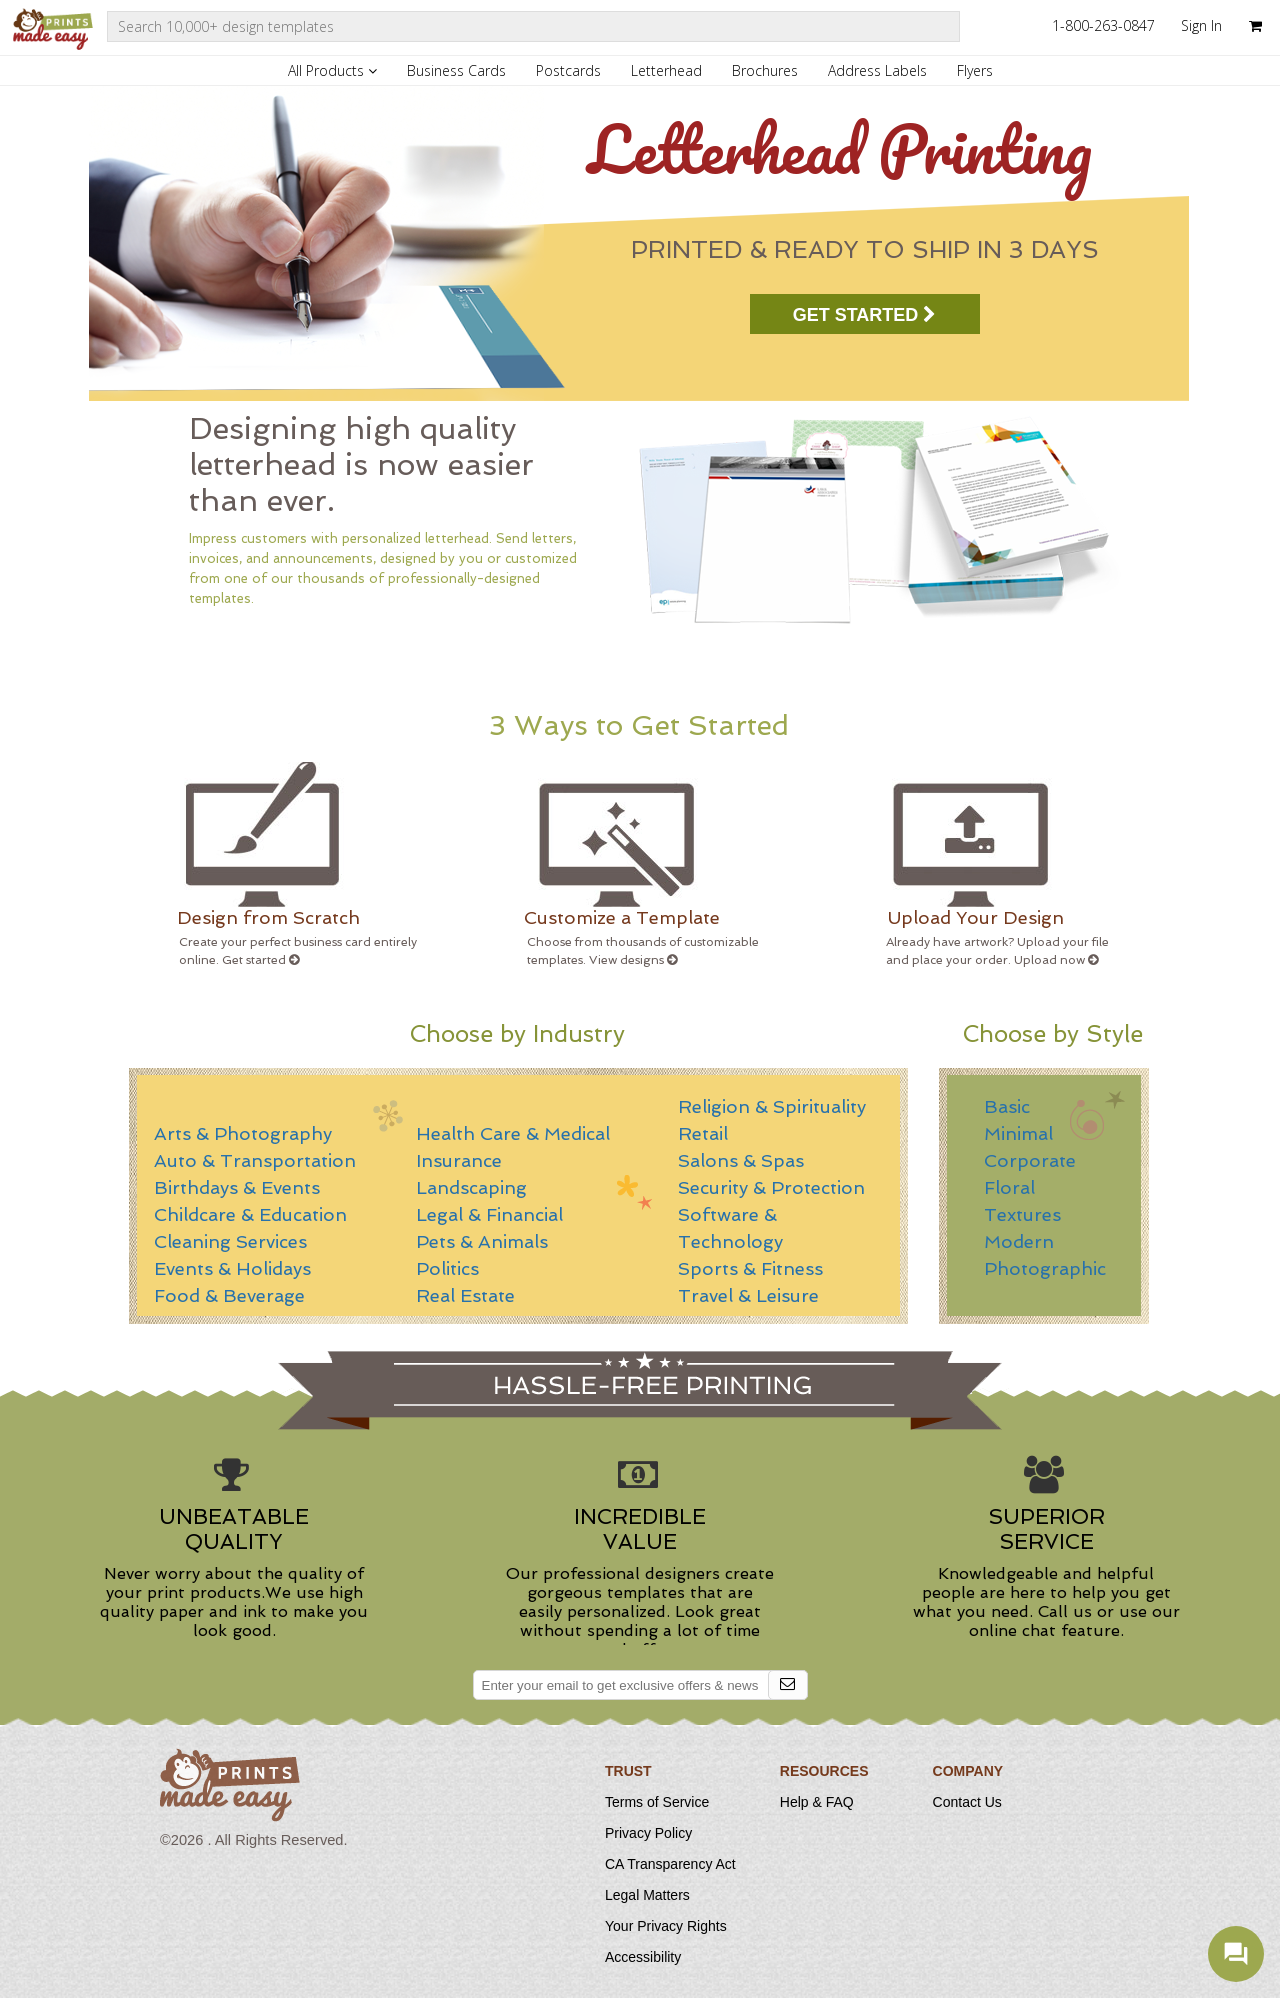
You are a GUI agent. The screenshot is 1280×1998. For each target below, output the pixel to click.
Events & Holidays (232, 1268)
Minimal (1018, 1133)
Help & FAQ (817, 1802)
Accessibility (643, 1957)
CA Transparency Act (670, 1864)
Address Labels (877, 70)
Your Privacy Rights (666, 1926)
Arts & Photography (243, 1133)
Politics (447, 1268)
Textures (1022, 1214)
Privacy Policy (648, 1833)
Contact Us (967, 1802)
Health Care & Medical (513, 1133)
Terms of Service (657, 1802)
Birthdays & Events (237, 1187)
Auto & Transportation (255, 1160)
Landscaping (471, 1187)
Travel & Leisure (748, 1295)
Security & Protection (771, 1187)
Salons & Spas (741, 1160)
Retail (703, 1133)
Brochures (765, 70)
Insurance (459, 1160)
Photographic (1045, 1268)
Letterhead (666, 70)
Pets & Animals (482, 1241)
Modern (1019, 1241)
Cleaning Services (230, 1241)
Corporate (1030, 1160)
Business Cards (456, 70)
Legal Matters (647, 1895)
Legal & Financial (489, 1214)
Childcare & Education (250, 1214)
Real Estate (465, 1295)
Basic (1007, 1106)
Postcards (568, 70)
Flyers (975, 70)
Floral (1009, 1187)
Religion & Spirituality (772, 1106)
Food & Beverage (229, 1295)
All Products (332, 70)
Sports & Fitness (750, 1268)
